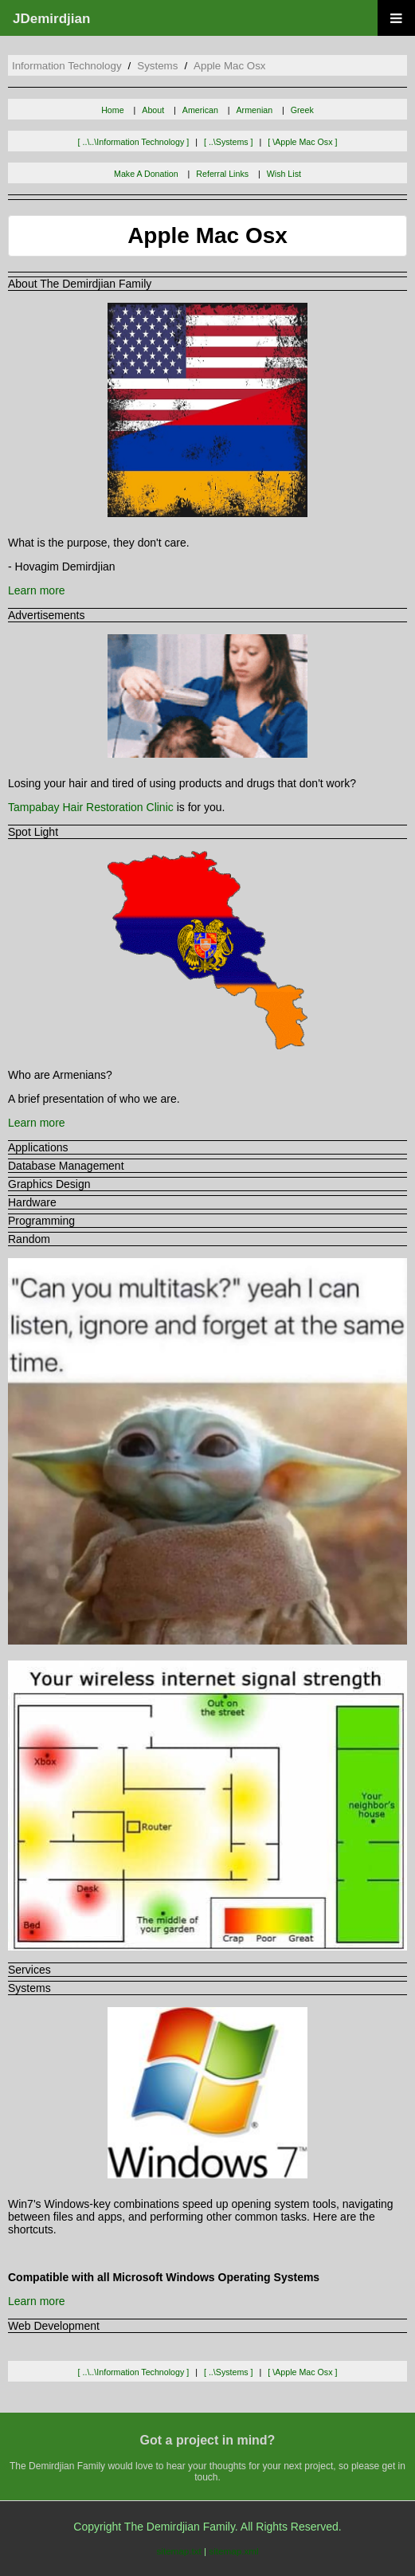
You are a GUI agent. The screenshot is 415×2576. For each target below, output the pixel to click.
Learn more (36, 590)
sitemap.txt (178, 2551)
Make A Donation (146, 173)
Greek (302, 110)
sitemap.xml (233, 2551)
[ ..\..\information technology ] (134, 142)
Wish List (284, 173)
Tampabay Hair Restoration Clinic (91, 807)
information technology (67, 66)
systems (157, 66)
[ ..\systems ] (228, 142)
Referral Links (222, 173)
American (200, 110)
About (153, 110)
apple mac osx (229, 66)
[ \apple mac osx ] (302, 142)
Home (112, 110)
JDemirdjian (51, 18)
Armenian (255, 110)
